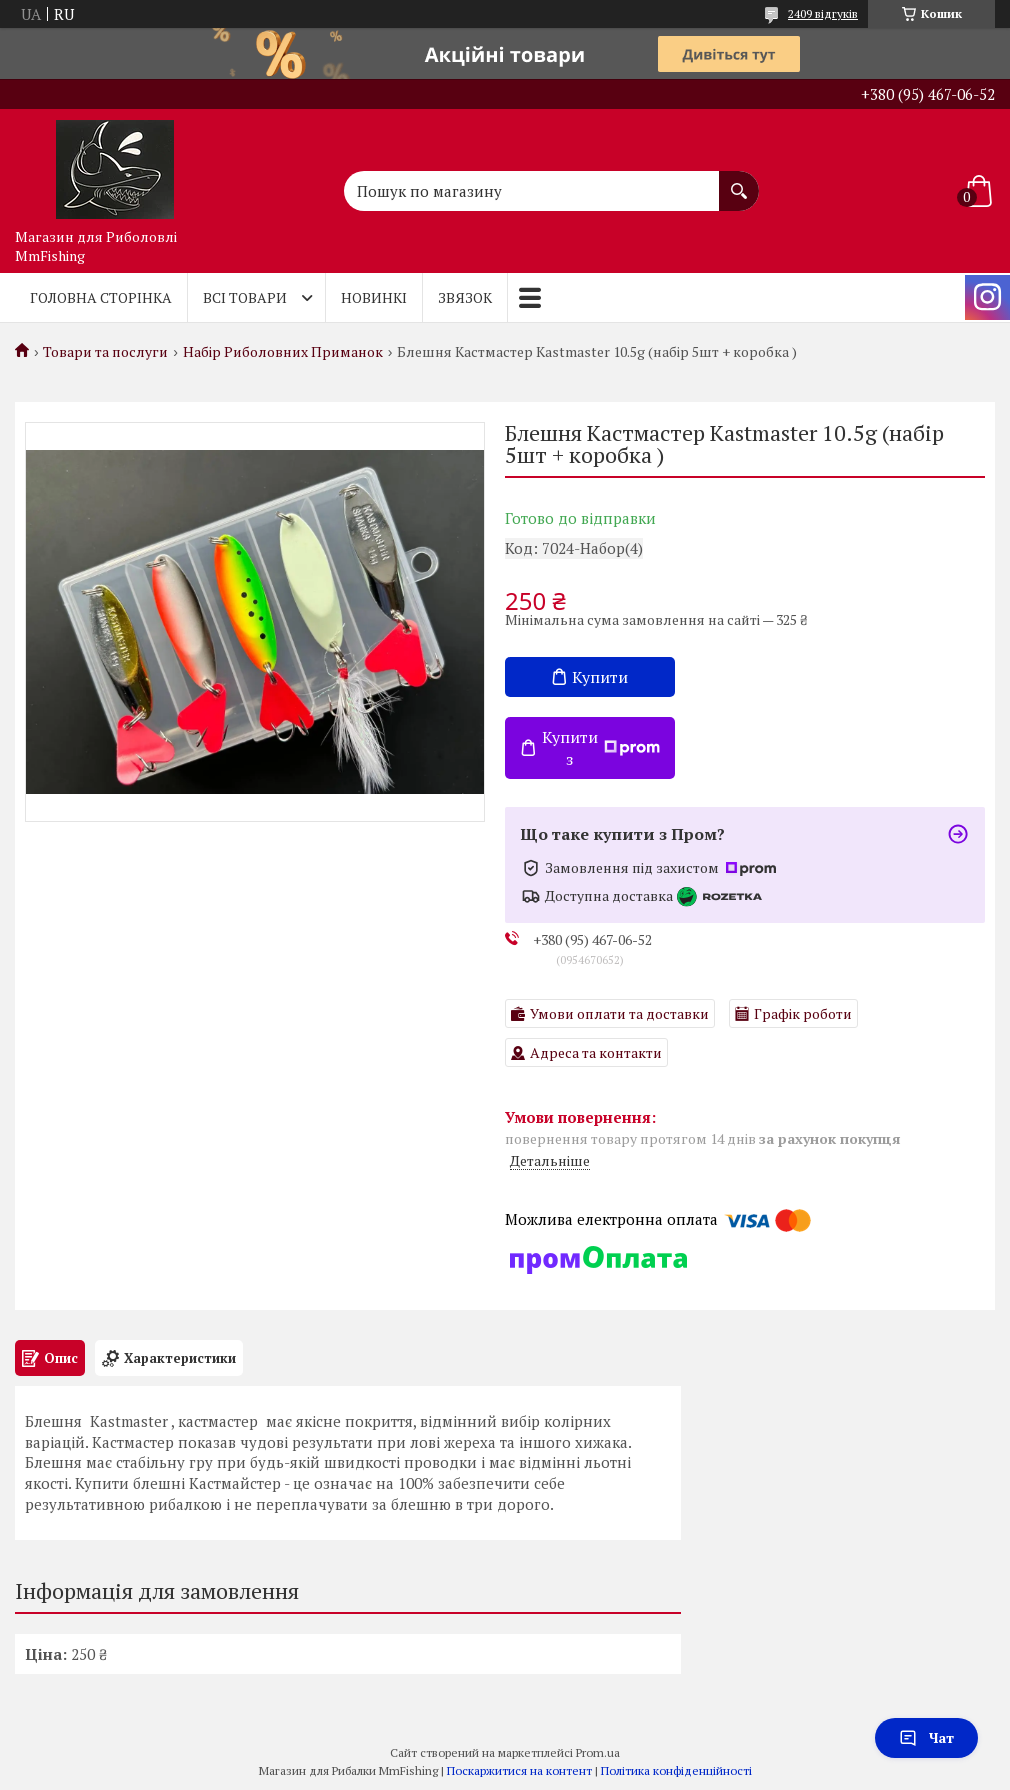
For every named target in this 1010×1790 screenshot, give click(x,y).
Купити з (601, 748)
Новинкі (374, 297)
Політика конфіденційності (676, 1770)
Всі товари (245, 297)
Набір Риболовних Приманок (283, 352)
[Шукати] (739, 181)
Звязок (465, 297)
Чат (926, 1737)
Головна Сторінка (101, 297)
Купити (600, 677)
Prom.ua (598, 1752)
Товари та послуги (105, 352)
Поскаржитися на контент (519, 1770)
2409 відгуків (823, 13)
